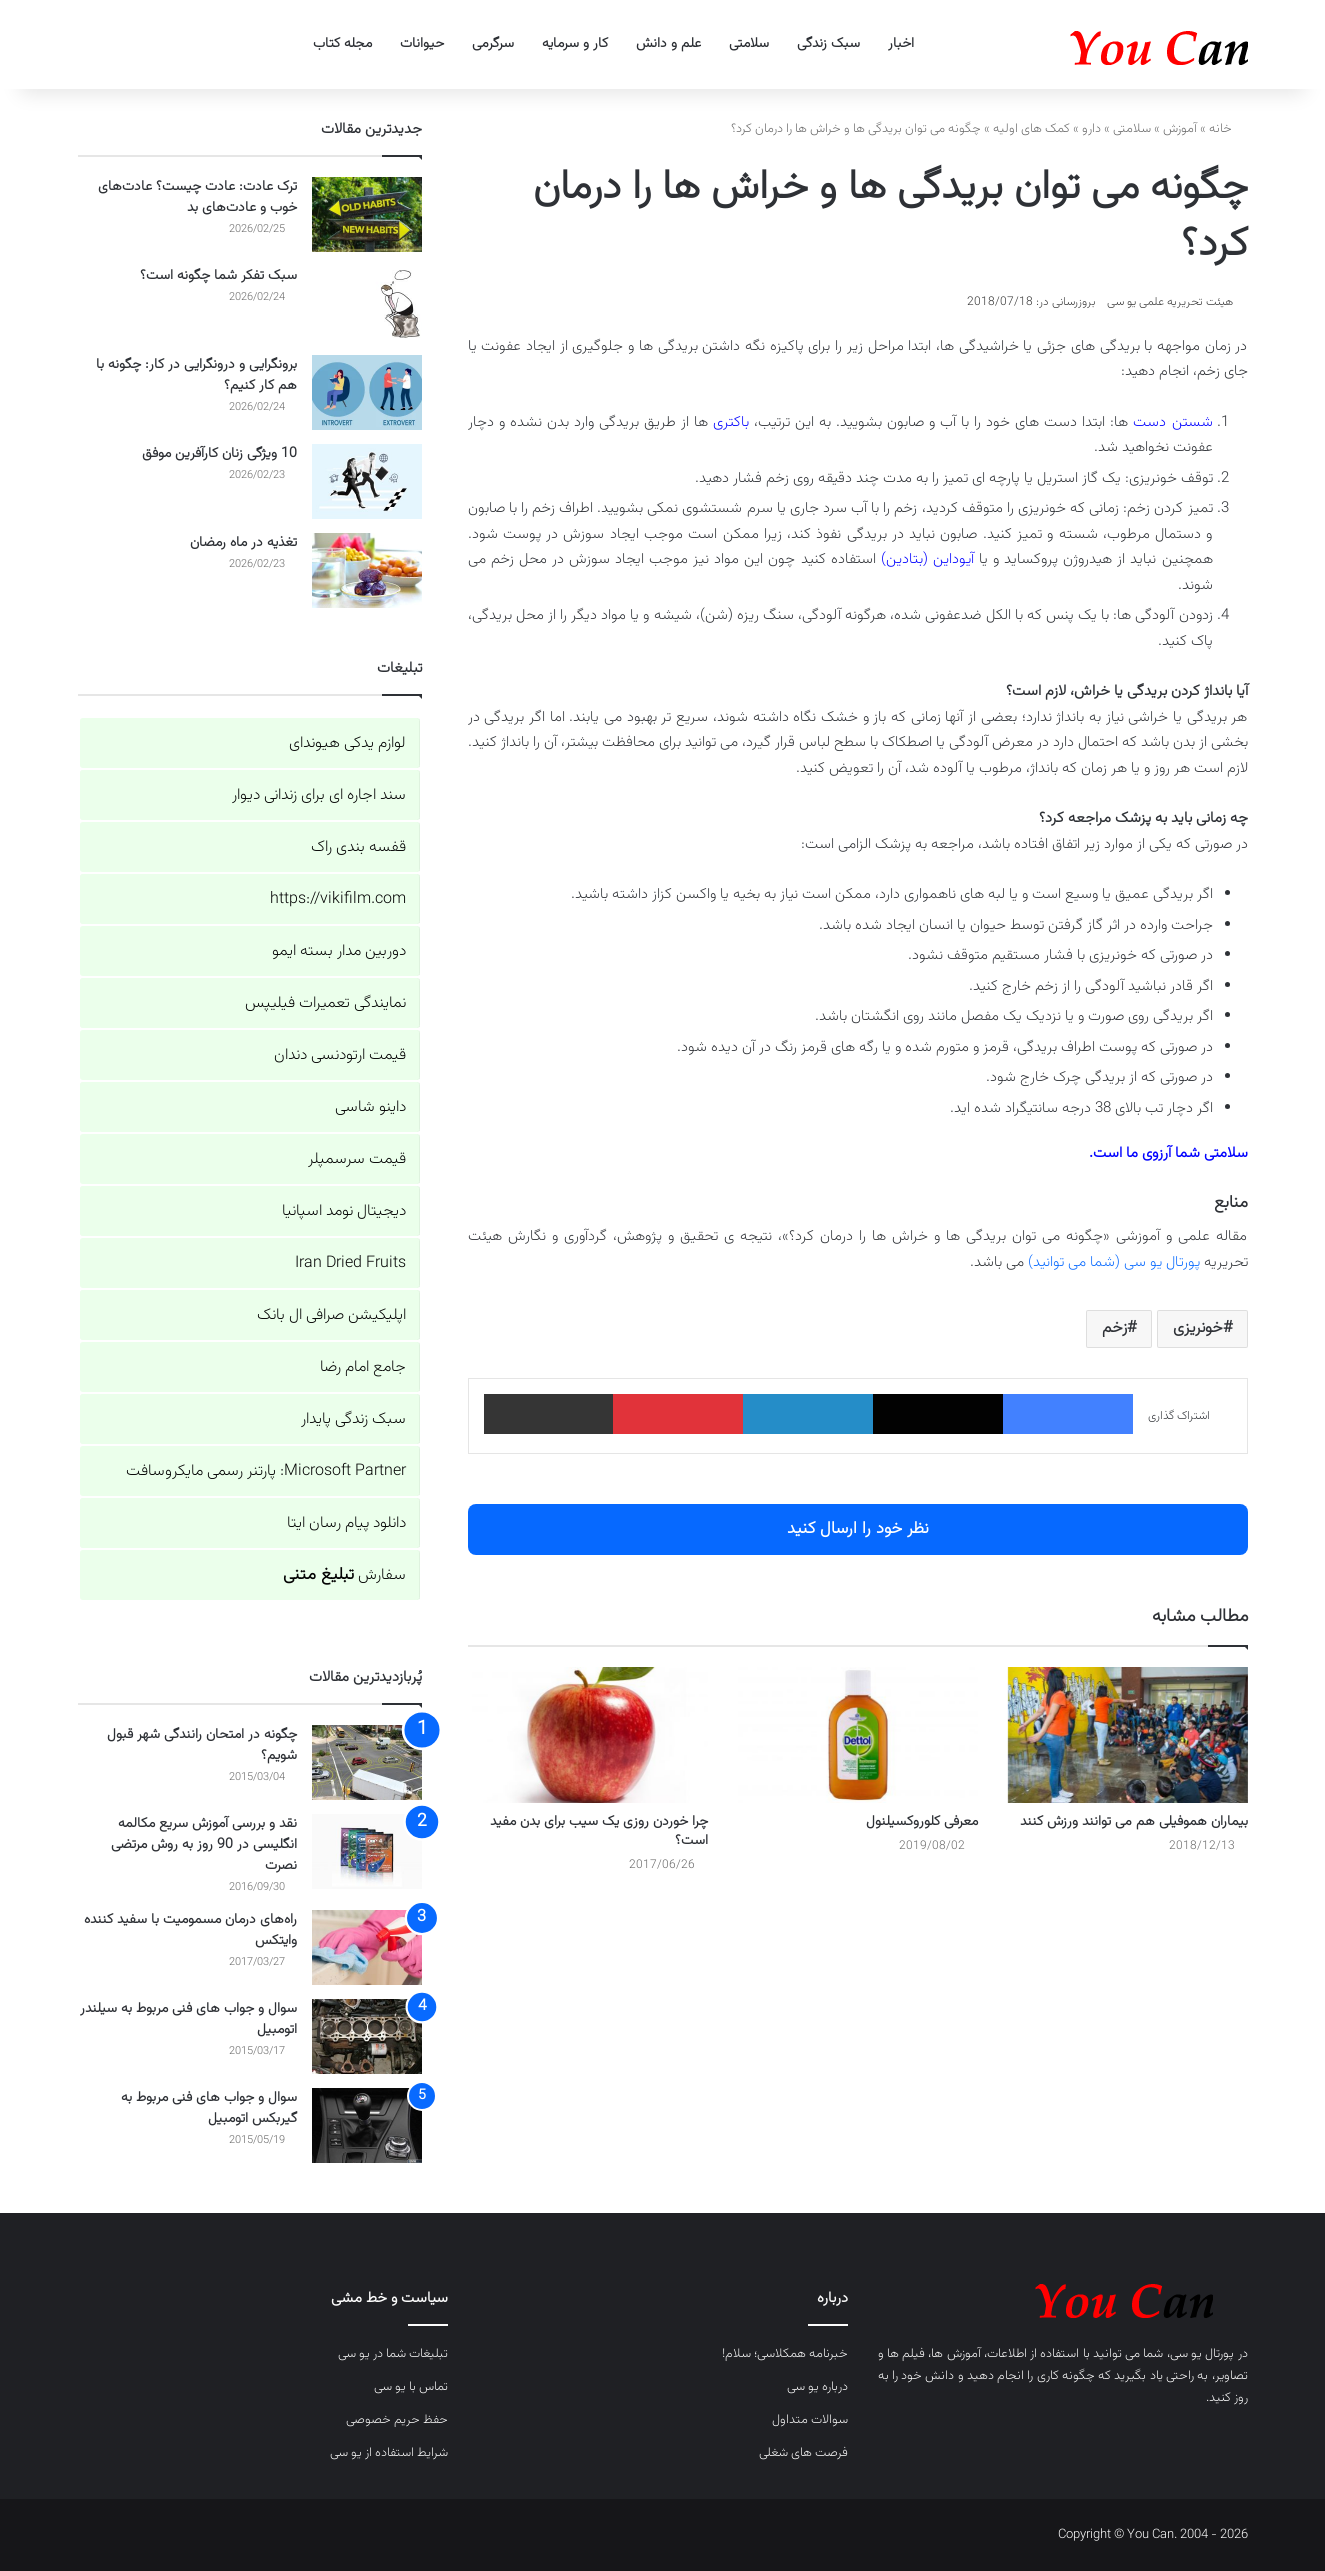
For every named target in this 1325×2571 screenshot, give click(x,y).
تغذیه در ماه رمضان (243, 543)
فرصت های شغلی (803, 2453)
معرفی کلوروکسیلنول (922, 1822)
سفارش (344, 1575)
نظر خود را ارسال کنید (858, 1529)
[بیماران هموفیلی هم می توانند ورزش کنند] (1128, 1734)
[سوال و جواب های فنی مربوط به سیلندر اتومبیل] (367, 2036)
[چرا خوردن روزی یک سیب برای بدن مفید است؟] (588, 1734)
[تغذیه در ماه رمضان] (367, 570)
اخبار (901, 44)
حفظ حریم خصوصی (397, 2420)
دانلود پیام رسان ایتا (346, 1523)
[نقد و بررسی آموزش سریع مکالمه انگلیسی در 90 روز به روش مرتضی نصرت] (367, 1851)
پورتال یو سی (1202, 2354)
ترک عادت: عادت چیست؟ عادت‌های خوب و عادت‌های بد (197, 197)
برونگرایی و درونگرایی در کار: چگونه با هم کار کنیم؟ (196, 375)
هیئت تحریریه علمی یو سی (1170, 302)
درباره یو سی (817, 2387)
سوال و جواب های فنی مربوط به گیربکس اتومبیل (209, 2108)
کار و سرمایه (575, 44)
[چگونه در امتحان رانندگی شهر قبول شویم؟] (367, 1762)
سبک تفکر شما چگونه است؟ (218, 276)
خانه (1228, 129)
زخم (1114, 1328)
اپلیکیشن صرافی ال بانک (331, 1315)
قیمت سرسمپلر (357, 1159)
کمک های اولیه (1031, 129)
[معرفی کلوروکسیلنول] (858, 1734)
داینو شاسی (370, 1107)
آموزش (1180, 129)
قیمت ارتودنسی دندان (340, 1055)
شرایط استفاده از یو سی (389, 2453)
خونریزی (1198, 1328)
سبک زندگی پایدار (353, 1419)
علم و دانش (668, 44)
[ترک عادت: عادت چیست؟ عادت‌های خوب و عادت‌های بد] (367, 214)
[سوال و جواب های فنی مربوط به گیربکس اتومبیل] (367, 2125)
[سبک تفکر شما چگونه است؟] (367, 303)
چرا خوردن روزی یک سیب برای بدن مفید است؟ (599, 1831)
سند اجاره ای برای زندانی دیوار (319, 795)
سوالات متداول (810, 2420)
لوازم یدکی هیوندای (347, 743)
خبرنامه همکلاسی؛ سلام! (785, 2354)
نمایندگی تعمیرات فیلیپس (325, 1003)
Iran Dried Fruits (350, 1263)
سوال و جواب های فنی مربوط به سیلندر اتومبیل (188, 2019)
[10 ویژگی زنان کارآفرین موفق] (367, 481)
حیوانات (422, 44)
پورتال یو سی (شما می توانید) (1114, 1262)
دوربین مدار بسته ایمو (339, 951)
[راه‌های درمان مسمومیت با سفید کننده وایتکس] (367, 1947)
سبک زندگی (828, 44)
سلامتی (749, 44)
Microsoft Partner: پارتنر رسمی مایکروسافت (266, 1471)
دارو (1091, 129)
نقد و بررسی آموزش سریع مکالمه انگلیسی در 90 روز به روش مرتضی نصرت (204, 1845)
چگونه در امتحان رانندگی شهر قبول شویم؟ (202, 1745)
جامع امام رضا (363, 1367)
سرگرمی (493, 44)
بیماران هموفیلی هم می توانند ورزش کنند (1134, 1822)
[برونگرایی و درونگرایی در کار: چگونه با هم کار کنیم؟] (367, 392)
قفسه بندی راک (358, 847)
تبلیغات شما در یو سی (393, 2354)
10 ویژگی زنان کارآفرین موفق (219, 454)
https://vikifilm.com (338, 899)
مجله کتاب (342, 44)
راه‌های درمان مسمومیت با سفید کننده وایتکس (190, 1930)
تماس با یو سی (411, 2387)
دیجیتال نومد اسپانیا (344, 1211)
